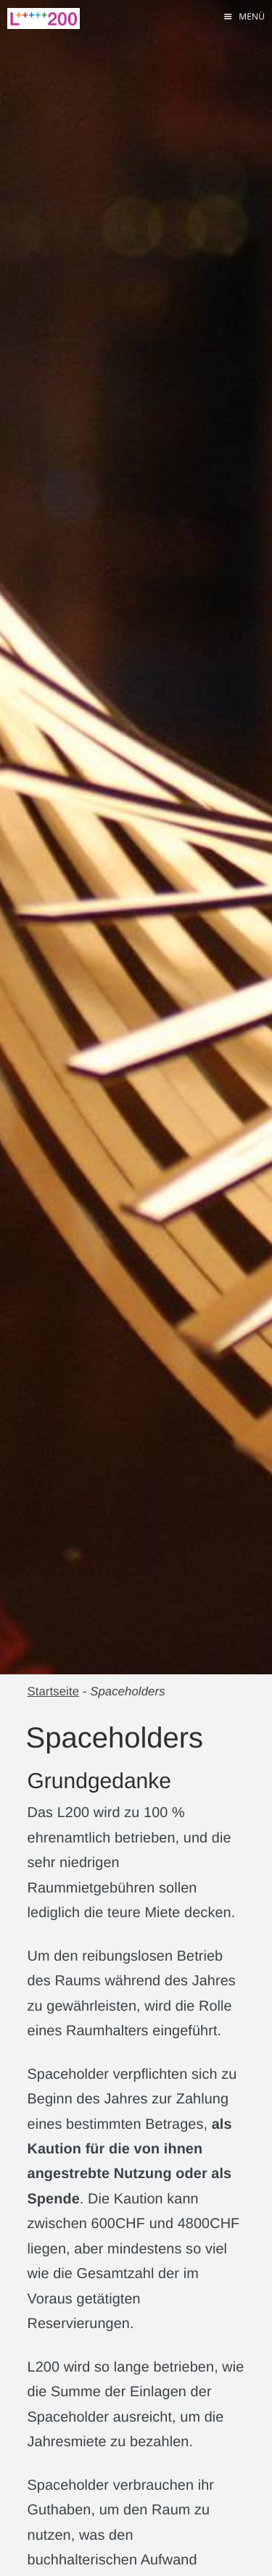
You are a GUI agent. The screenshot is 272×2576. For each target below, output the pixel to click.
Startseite (54, 1691)
